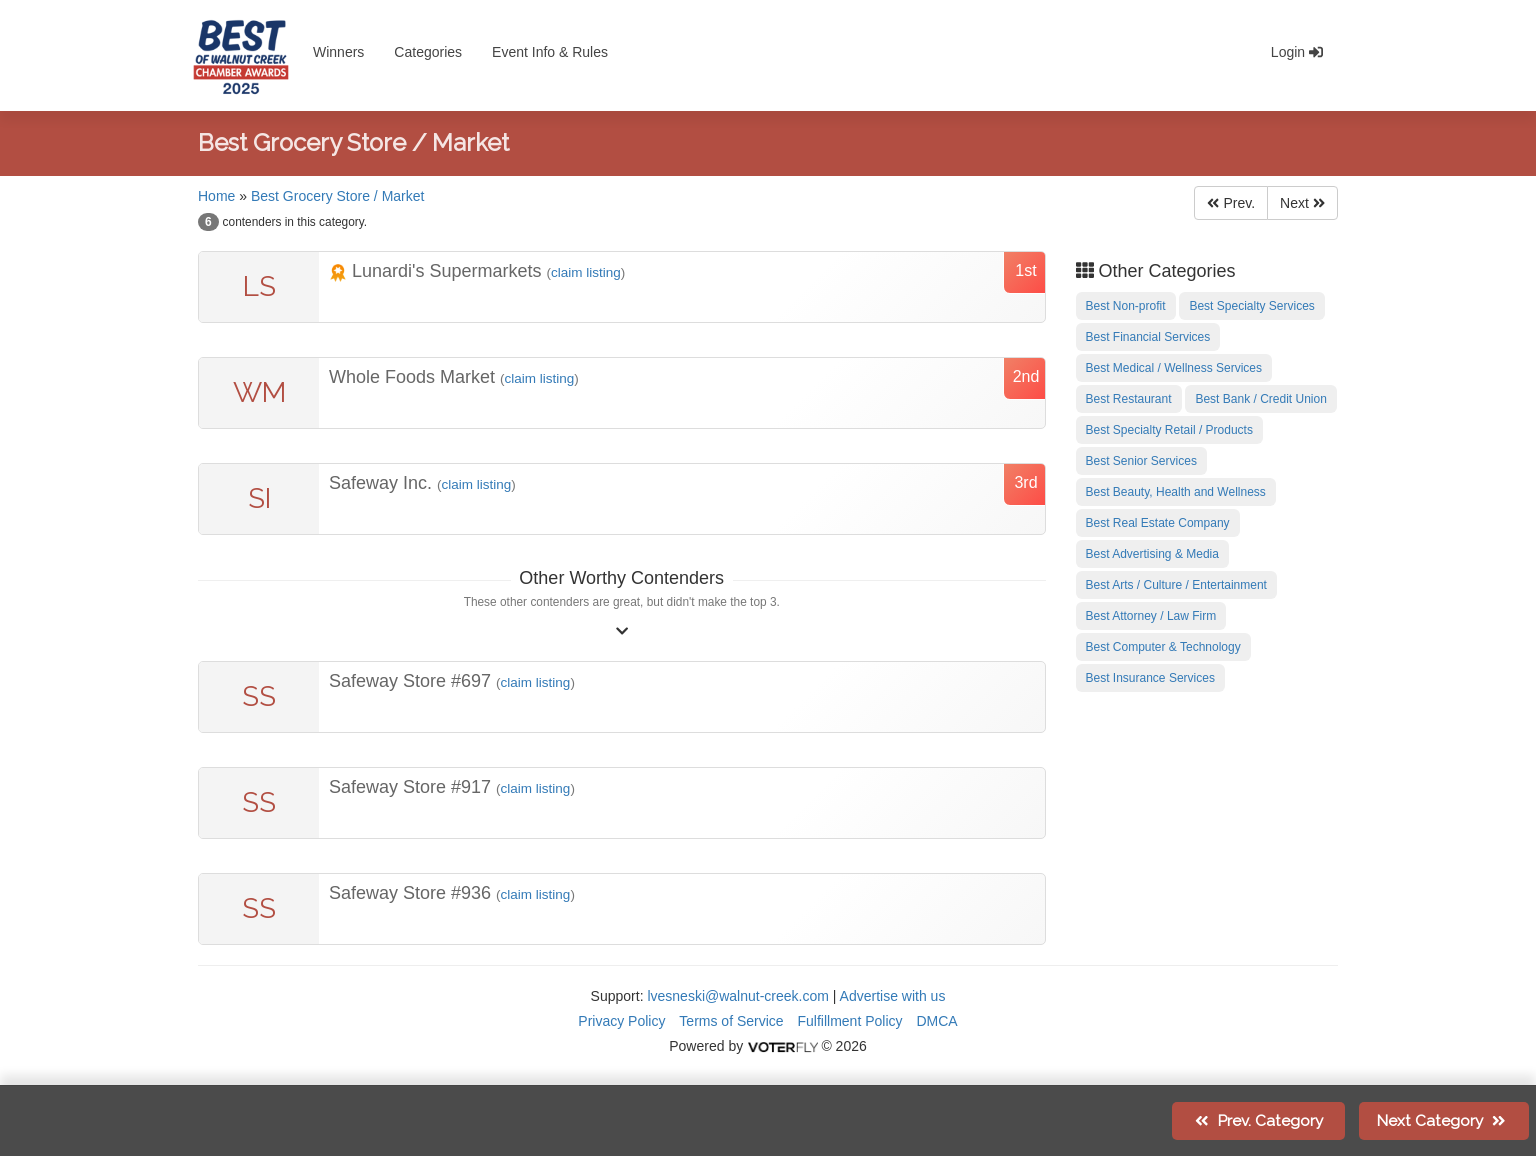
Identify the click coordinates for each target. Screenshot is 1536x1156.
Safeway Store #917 (412, 787)
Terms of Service (731, 1021)
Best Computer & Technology (1163, 647)
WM (259, 392)
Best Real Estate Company (1158, 523)
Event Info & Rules (550, 52)
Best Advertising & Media (1152, 554)
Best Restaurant (1129, 399)
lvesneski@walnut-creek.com (738, 996)
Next (1302, 203)
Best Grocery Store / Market (338, 196)
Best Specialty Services (1251, 306)
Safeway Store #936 (412, 893)
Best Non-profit (1126, 306)
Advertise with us (893, 996)
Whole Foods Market (414, 377)
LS (259, 286)
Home (216, 196)
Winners (338, 52)
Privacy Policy (621, 1021)
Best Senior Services (1141, 461)
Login (1297, 52)
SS (259, 696)
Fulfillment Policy (850, 1021)
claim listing (586, 272)
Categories (428, 52)
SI (259, 498)
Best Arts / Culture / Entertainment (1176, 585)
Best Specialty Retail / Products (1169, 430)
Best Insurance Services (1150, 678)
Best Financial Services (1148, 337)
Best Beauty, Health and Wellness (1176, 492)
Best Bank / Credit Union (1260, 399)
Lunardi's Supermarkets (438, 271)
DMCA (936, 1021)
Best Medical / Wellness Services (1174, 368)
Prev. (1231, 203)
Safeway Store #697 (412, 681)
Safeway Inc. (383, 483)
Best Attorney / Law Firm (1151, 616)
